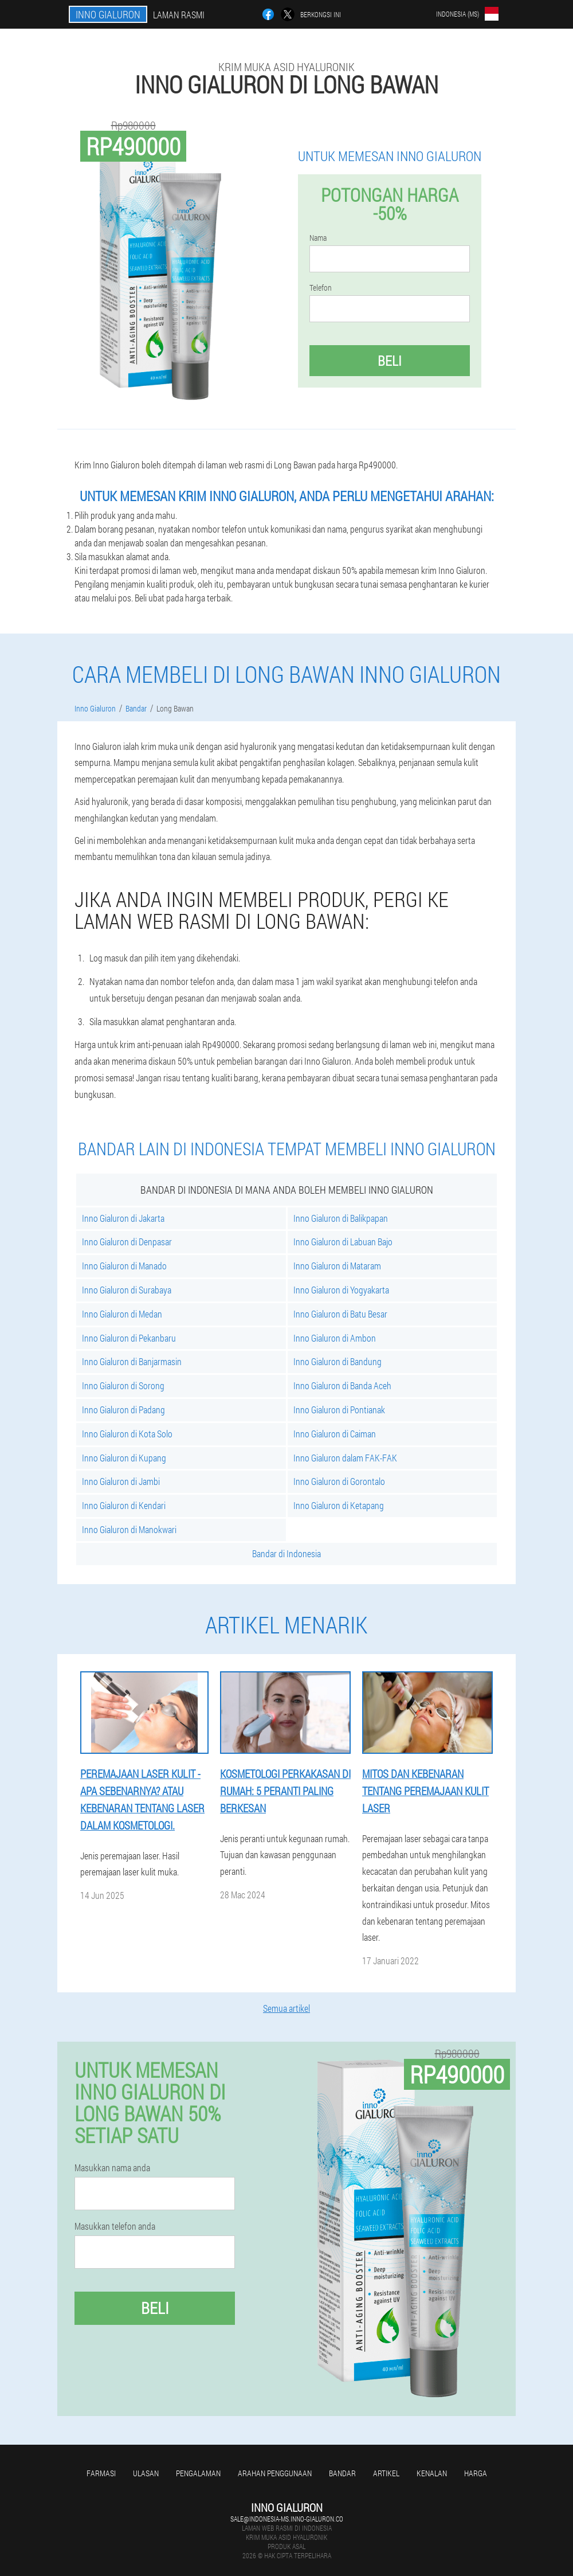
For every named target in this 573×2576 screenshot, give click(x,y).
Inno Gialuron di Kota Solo (127, 1434)
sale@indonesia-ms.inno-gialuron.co (286, 2518)
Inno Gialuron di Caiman (334, 1434)
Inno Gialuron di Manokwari (129, 1529)
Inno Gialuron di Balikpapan (340, 1218)
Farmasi (101, 2473)
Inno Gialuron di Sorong (123, 1385)
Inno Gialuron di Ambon (334, 1338)
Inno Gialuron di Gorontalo (339, 1481)
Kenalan (432, 2473)
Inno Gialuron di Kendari (124, 1505)
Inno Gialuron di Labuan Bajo (343, 1242)
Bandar (342, 2473)
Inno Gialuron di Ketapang (338, 1505)
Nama (318, 238)
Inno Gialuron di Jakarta (123, 1218)
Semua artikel (286, 2008)
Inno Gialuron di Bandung (337, 1361)
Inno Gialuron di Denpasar (127, 1242)
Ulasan (146, 2473)
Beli (390, 360)
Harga (475, 2473)
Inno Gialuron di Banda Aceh (342, 1385)
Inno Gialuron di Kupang (124, 1458)
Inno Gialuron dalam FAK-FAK (345, 1458)
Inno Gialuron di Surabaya (126, 1290)
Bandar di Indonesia (286, 1553)
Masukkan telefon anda (114, 2226)
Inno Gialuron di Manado (124, 1266)
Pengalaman (198, 2473)
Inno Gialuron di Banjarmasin (132, 1361)
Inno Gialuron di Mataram (337, 1266)
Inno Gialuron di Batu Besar (340, 1314)
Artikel (386, 2473)
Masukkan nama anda (112, 2167)
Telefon (320, 288)
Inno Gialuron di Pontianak (339, 1410)
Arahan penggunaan (275, 2473)
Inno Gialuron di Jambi (121, 1481)
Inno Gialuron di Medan (122, 1314)
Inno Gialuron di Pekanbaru (129, 1338)
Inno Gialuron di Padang (123, 1410)
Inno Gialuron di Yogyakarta (341, 1290)
